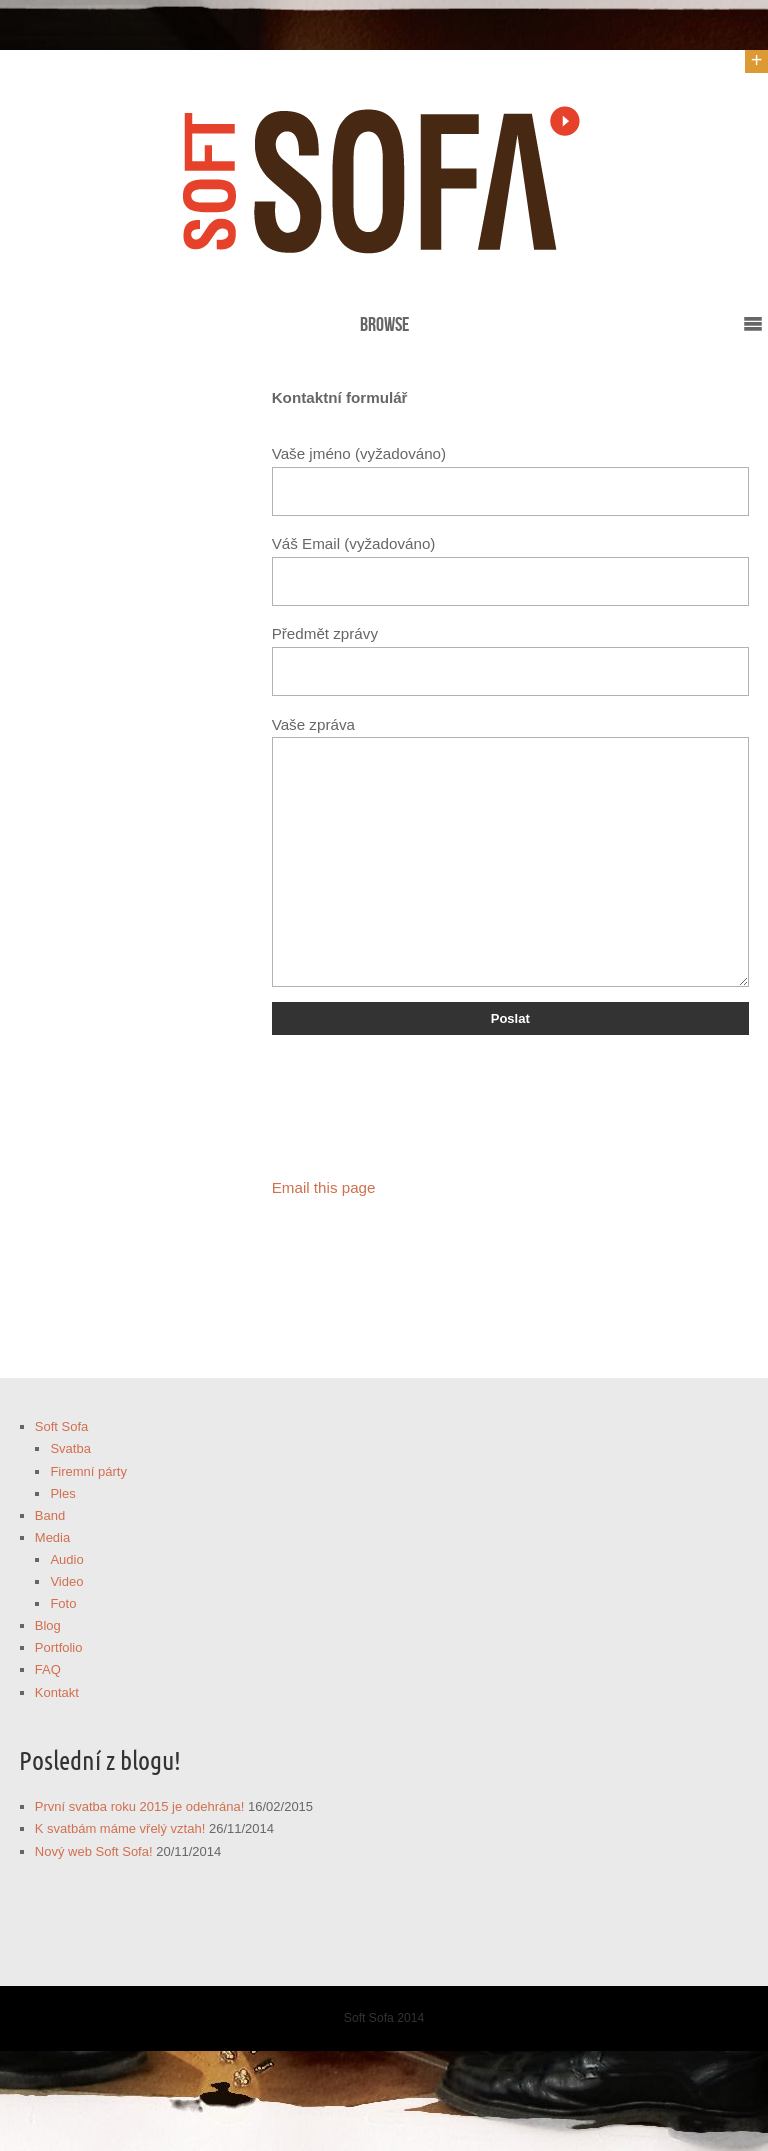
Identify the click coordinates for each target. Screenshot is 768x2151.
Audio (66, 1559)
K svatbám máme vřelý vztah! (120, 1828)
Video (66, 1581)
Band (50, 1515)
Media (52, 1537)
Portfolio (59, 1647)
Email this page (324, 1187)
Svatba (70, 1448)
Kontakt (57, 1692)
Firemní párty (88, 1471)
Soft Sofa (61, 1426)
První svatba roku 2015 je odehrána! (140, 1806)
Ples (62, 1493)
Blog (48, 1625)
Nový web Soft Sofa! (94, 1851)
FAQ (48, 1669)
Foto (63, 1603)
